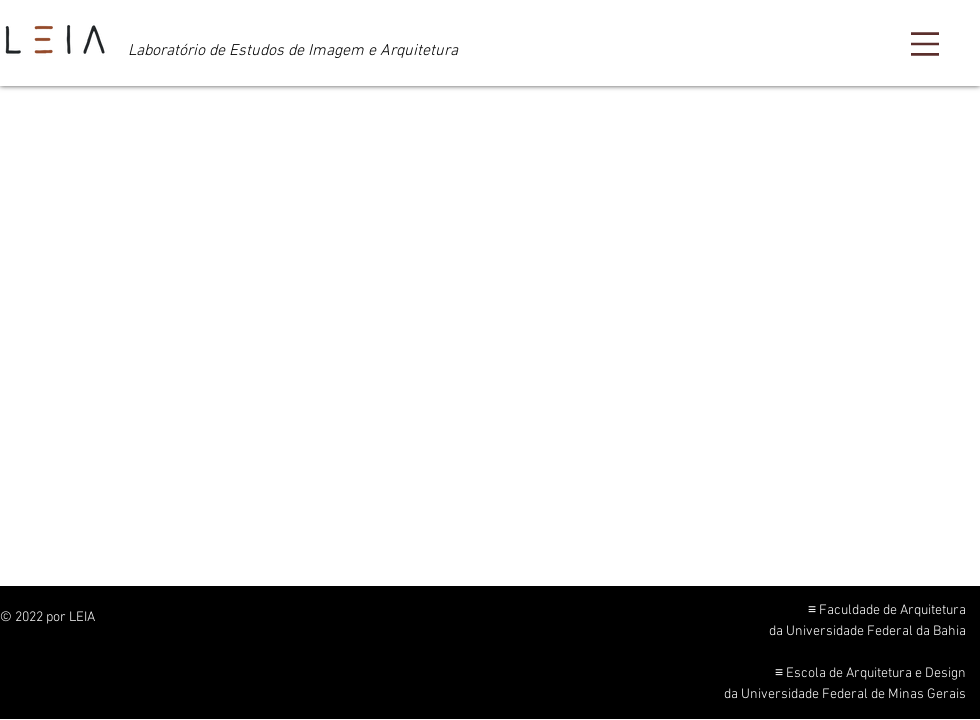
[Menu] (925, 44)
